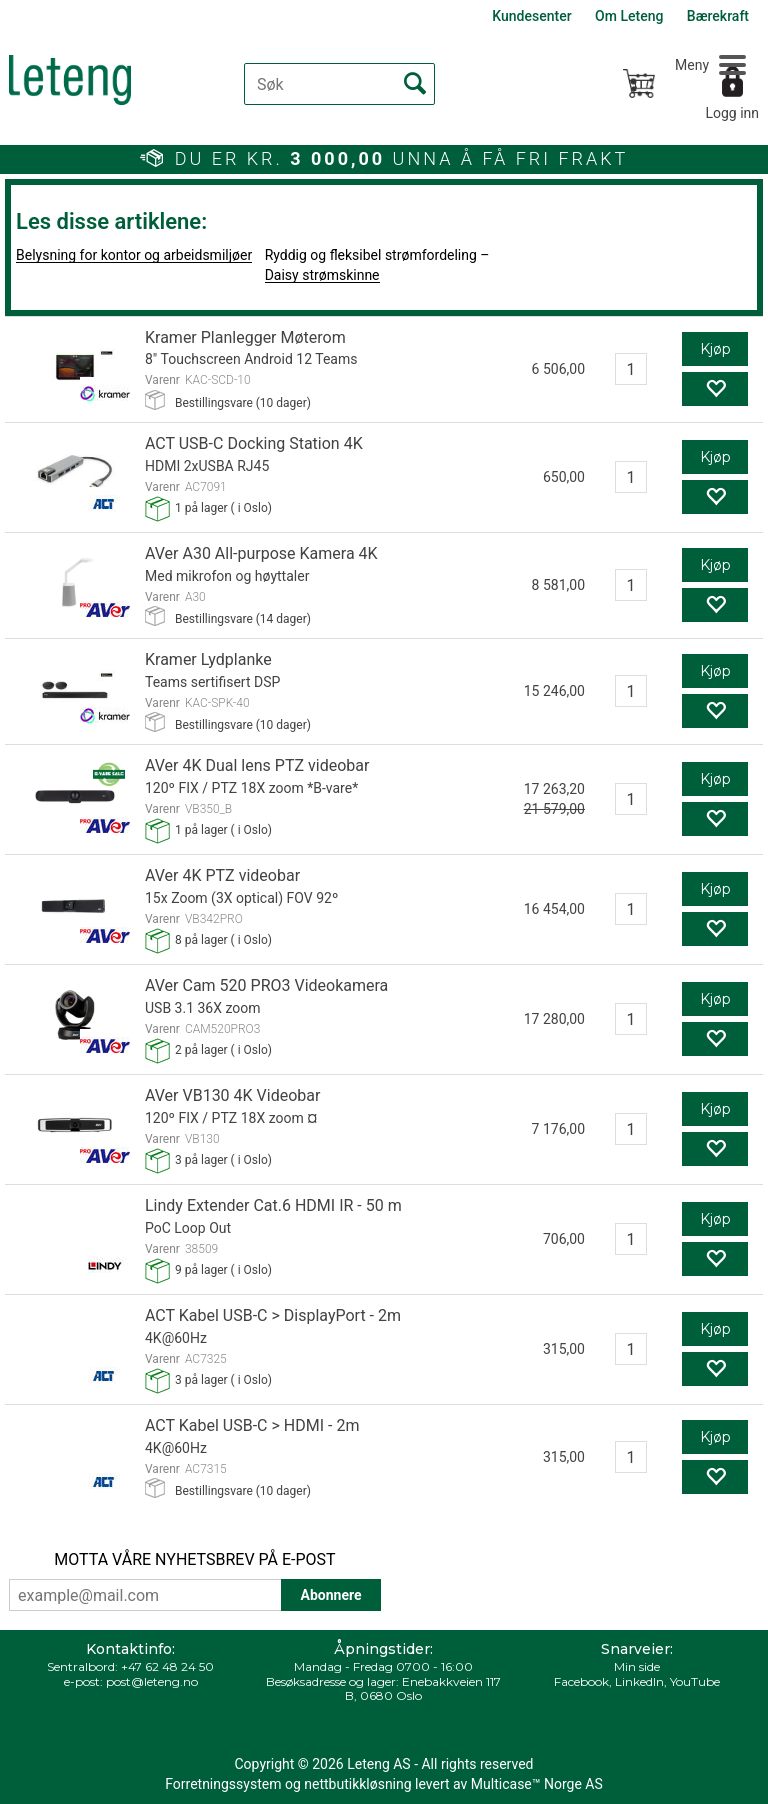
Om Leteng (629, 16)
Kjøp (715, 349)
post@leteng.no (152, 1681)
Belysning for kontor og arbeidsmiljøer (134, 255)
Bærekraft (718, 16)
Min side (637, 1666)
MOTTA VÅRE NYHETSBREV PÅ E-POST (194, 1559)
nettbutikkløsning (357, 1784)
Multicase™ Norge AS (537, 1784)
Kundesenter (531, 16)
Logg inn (732, 113)
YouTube (695, 1681)
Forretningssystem (223, 1784)
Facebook (581, 1681)
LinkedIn (639, 1681)
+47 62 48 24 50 (167, 1666)
